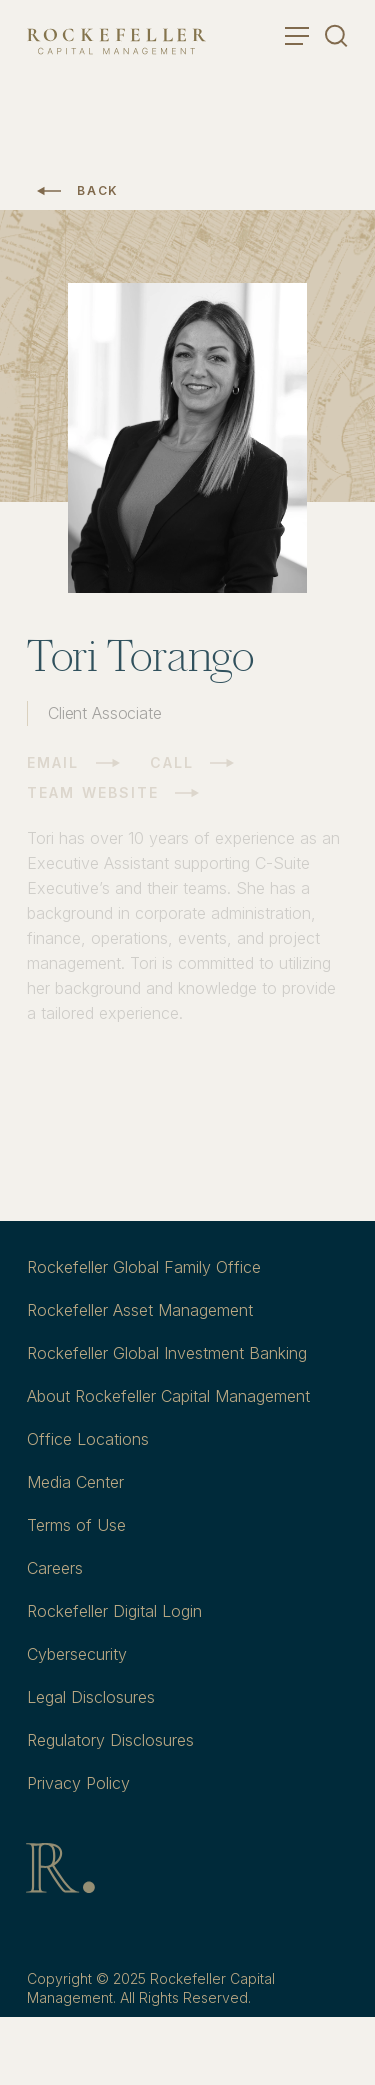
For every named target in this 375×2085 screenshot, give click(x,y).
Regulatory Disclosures (110, 1740)
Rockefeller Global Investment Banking (167, 1353)
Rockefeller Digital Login (114, 1611)
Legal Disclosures (91, 1697)
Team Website (93, 792)
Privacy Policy (78, 1783)
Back (98, 190)
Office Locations (88, 1439)
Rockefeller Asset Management (140, 1310)
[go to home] (116, 41)
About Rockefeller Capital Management (168, 1396)
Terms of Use (76, 1525)
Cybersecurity (77, 1654)
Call (172, 762)
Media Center (75, 1482)
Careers (55, 1568)
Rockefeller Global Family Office (144, 1267)
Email (53, 762)
